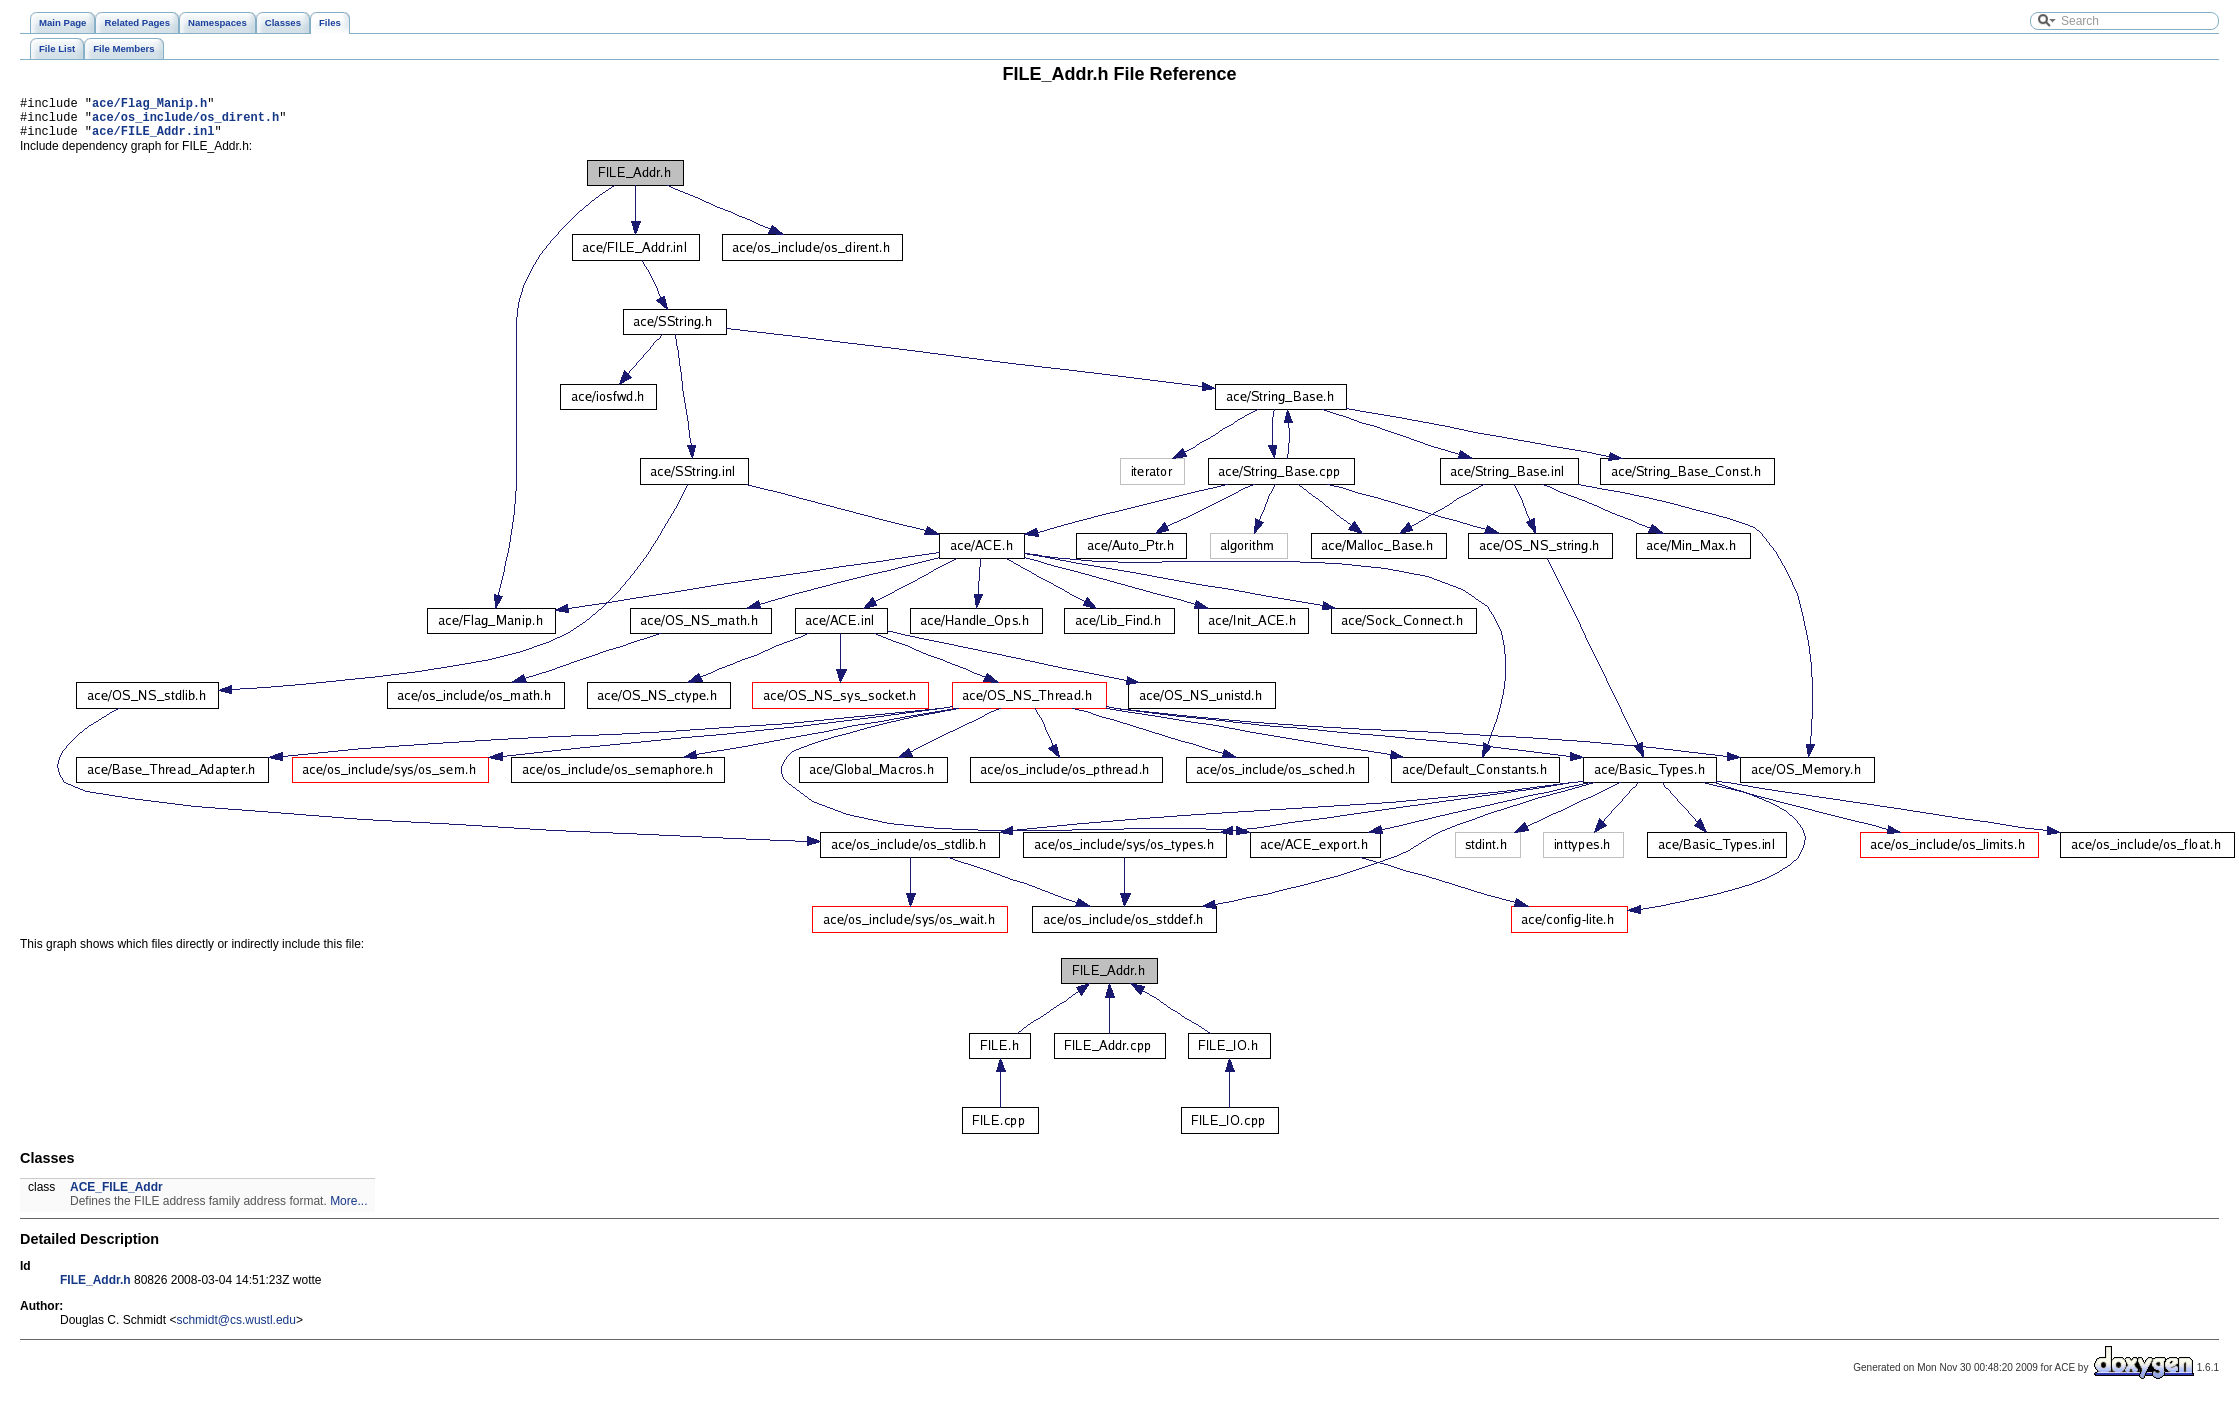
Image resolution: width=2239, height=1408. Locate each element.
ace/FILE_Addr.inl (153, 139)
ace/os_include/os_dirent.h (185, 122)
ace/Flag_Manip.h (149, 105)
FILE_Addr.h (95, 1289)
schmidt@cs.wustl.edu (236, 1329)
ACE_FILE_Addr (116, 1196)
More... (348, 1210)
